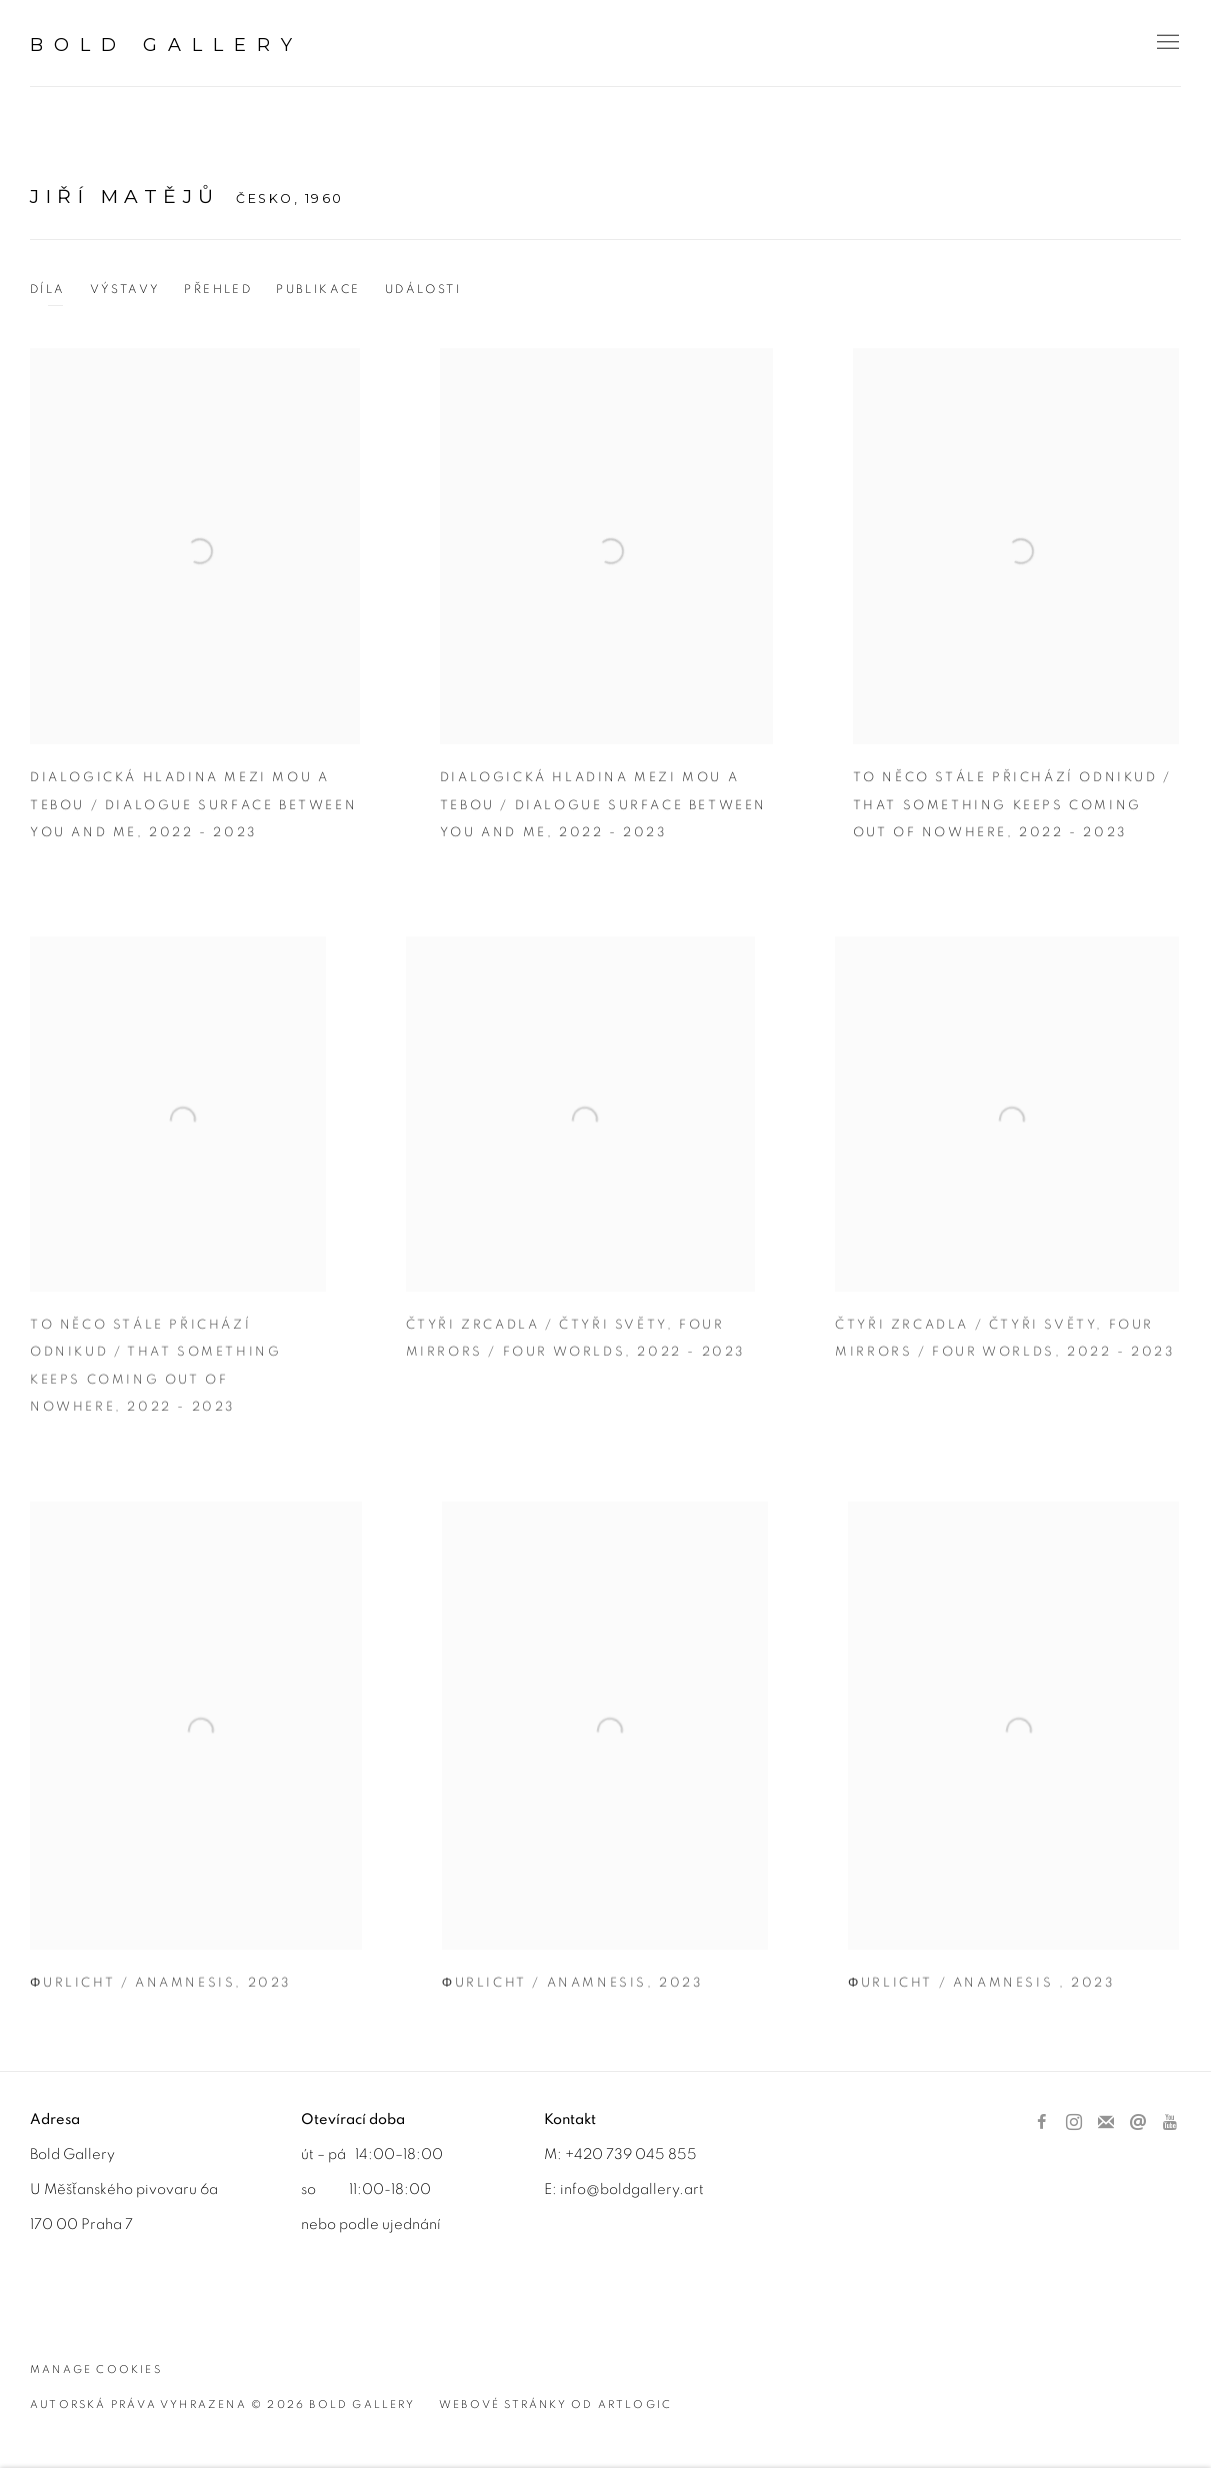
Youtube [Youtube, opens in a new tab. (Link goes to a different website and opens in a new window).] (1170, 2123)
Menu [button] (1166, 43)
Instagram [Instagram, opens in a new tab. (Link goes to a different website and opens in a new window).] (1074, 2123)
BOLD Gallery (166, 45)
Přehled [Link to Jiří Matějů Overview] (218, 289)
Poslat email (1138, 2123)
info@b (584, 2189)
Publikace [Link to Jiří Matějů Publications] (318, 289)
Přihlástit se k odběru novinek (1106, 2123)
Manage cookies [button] (96, 2369)
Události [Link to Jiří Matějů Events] (423, 289)
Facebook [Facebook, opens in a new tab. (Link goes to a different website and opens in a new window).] (1042, 2123)
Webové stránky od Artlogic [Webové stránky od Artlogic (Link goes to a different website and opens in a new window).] (555, 2404)
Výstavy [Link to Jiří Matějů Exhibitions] (125, 289)
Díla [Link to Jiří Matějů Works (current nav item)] (48, 289)
